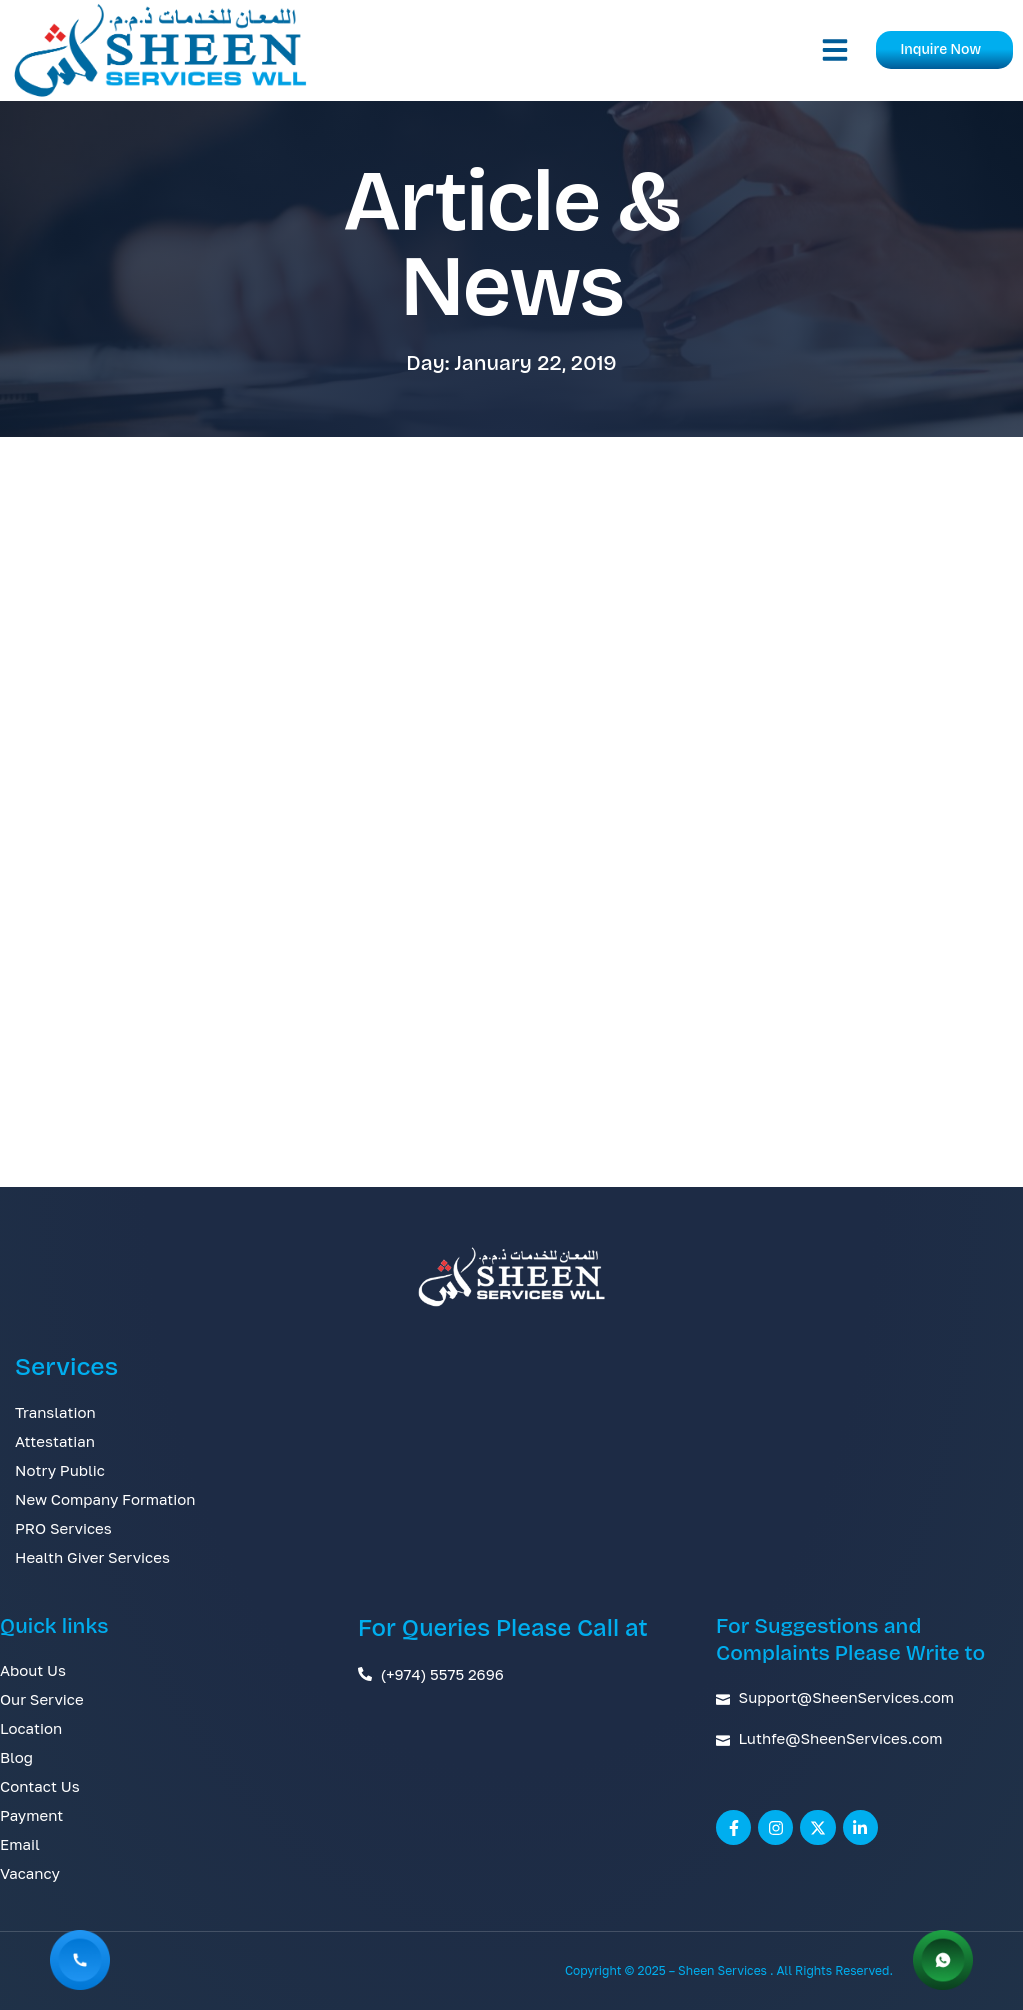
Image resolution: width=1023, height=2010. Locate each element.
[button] (835, 50)
